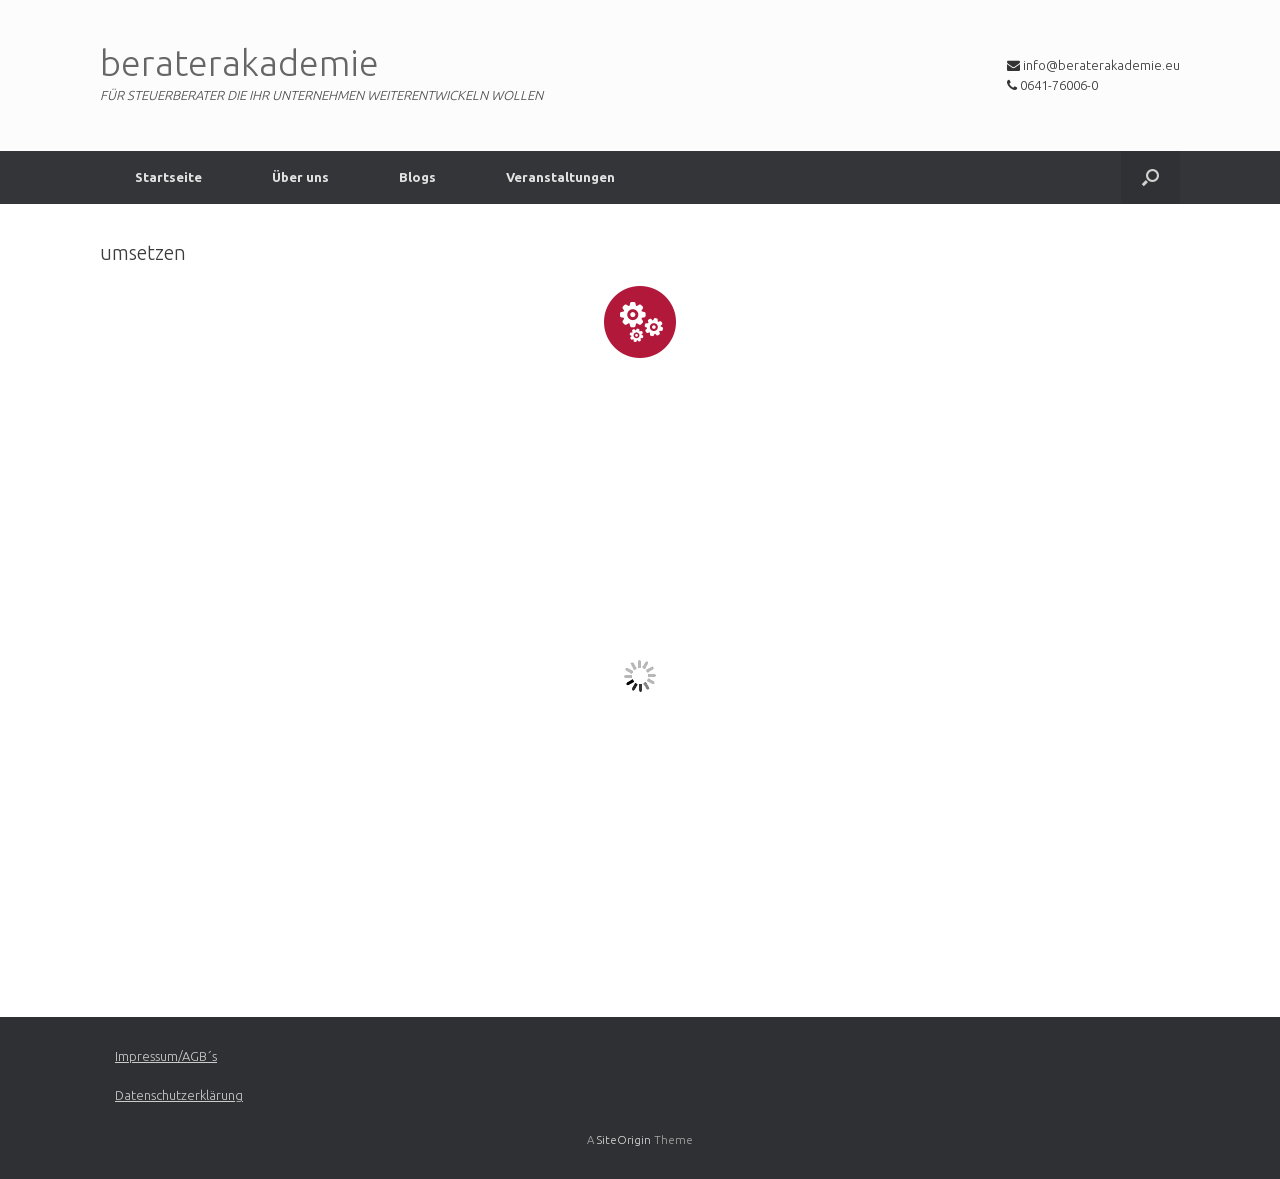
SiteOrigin (624, 1139)
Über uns (300, 177)
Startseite (168, 177)
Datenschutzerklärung (179, 1095)
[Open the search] (1150, 177)
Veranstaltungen (560, 177)
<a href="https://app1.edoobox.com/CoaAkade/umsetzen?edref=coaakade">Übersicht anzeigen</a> (640, 676)
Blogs (417, 177)
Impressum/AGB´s (166, 1056)
